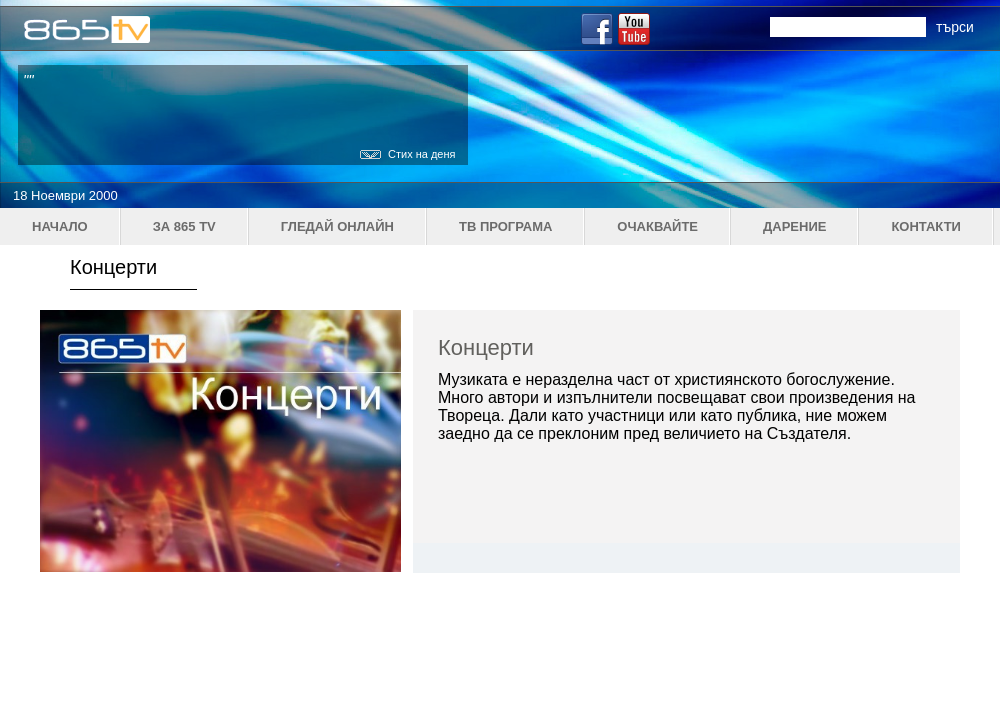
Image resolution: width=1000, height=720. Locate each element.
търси (955, 27)
